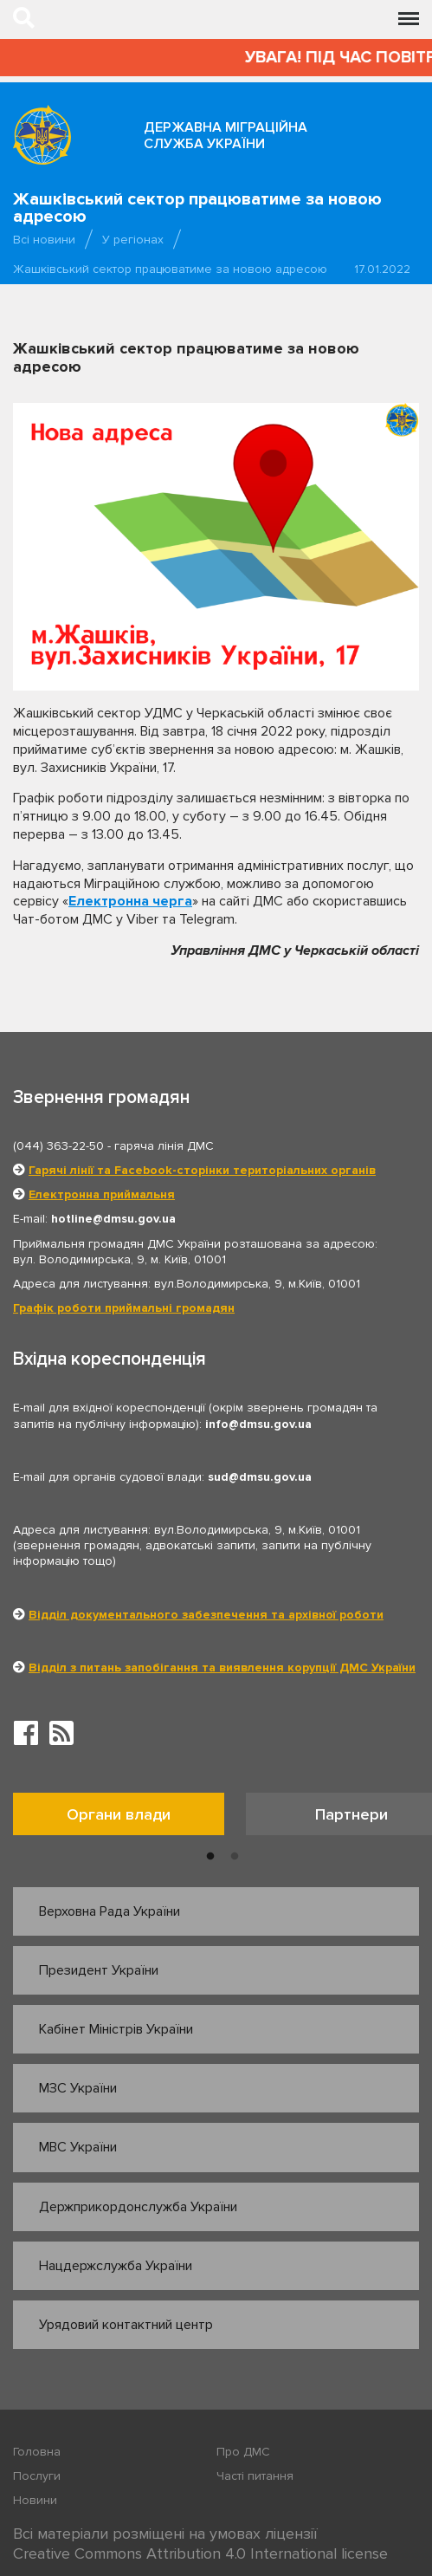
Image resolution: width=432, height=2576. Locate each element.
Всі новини (44, 239)
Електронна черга (130, 901)
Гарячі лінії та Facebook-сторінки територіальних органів (202, 1170)
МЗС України (78, 2088)
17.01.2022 (382, 269)
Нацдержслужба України (115, 2265)
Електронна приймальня (102, 1194)
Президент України (98, 1970)
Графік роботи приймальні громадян (124, 1308)
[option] (129, 1818)
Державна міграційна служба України (225, 135)
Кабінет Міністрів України (116, 2029)
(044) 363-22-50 (58, 1146)
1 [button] (210, 1856)
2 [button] (234, 1856)
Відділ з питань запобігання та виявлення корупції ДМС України (222, 1667)
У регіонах (133, 239)
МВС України (78, 2147)
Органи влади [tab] (119, 1814)
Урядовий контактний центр (126, 2324)
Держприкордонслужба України (138, 2207)
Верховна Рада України (109, 1911)
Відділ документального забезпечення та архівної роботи (206, 1614)
